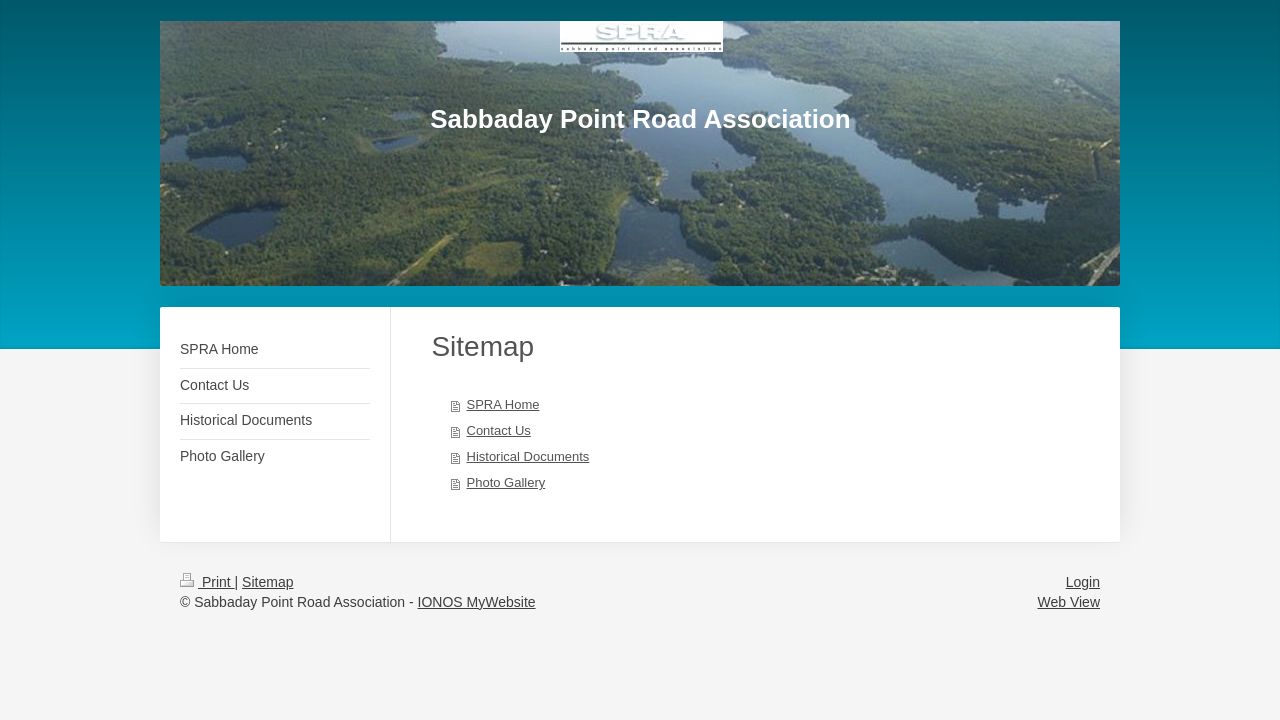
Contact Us (499, 430)
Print (207, 582)
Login (1083, 582)
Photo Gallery (506, 482)
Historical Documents (528, 456)
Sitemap (267, 582)
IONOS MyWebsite (477, 602)
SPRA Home (503, 404)
